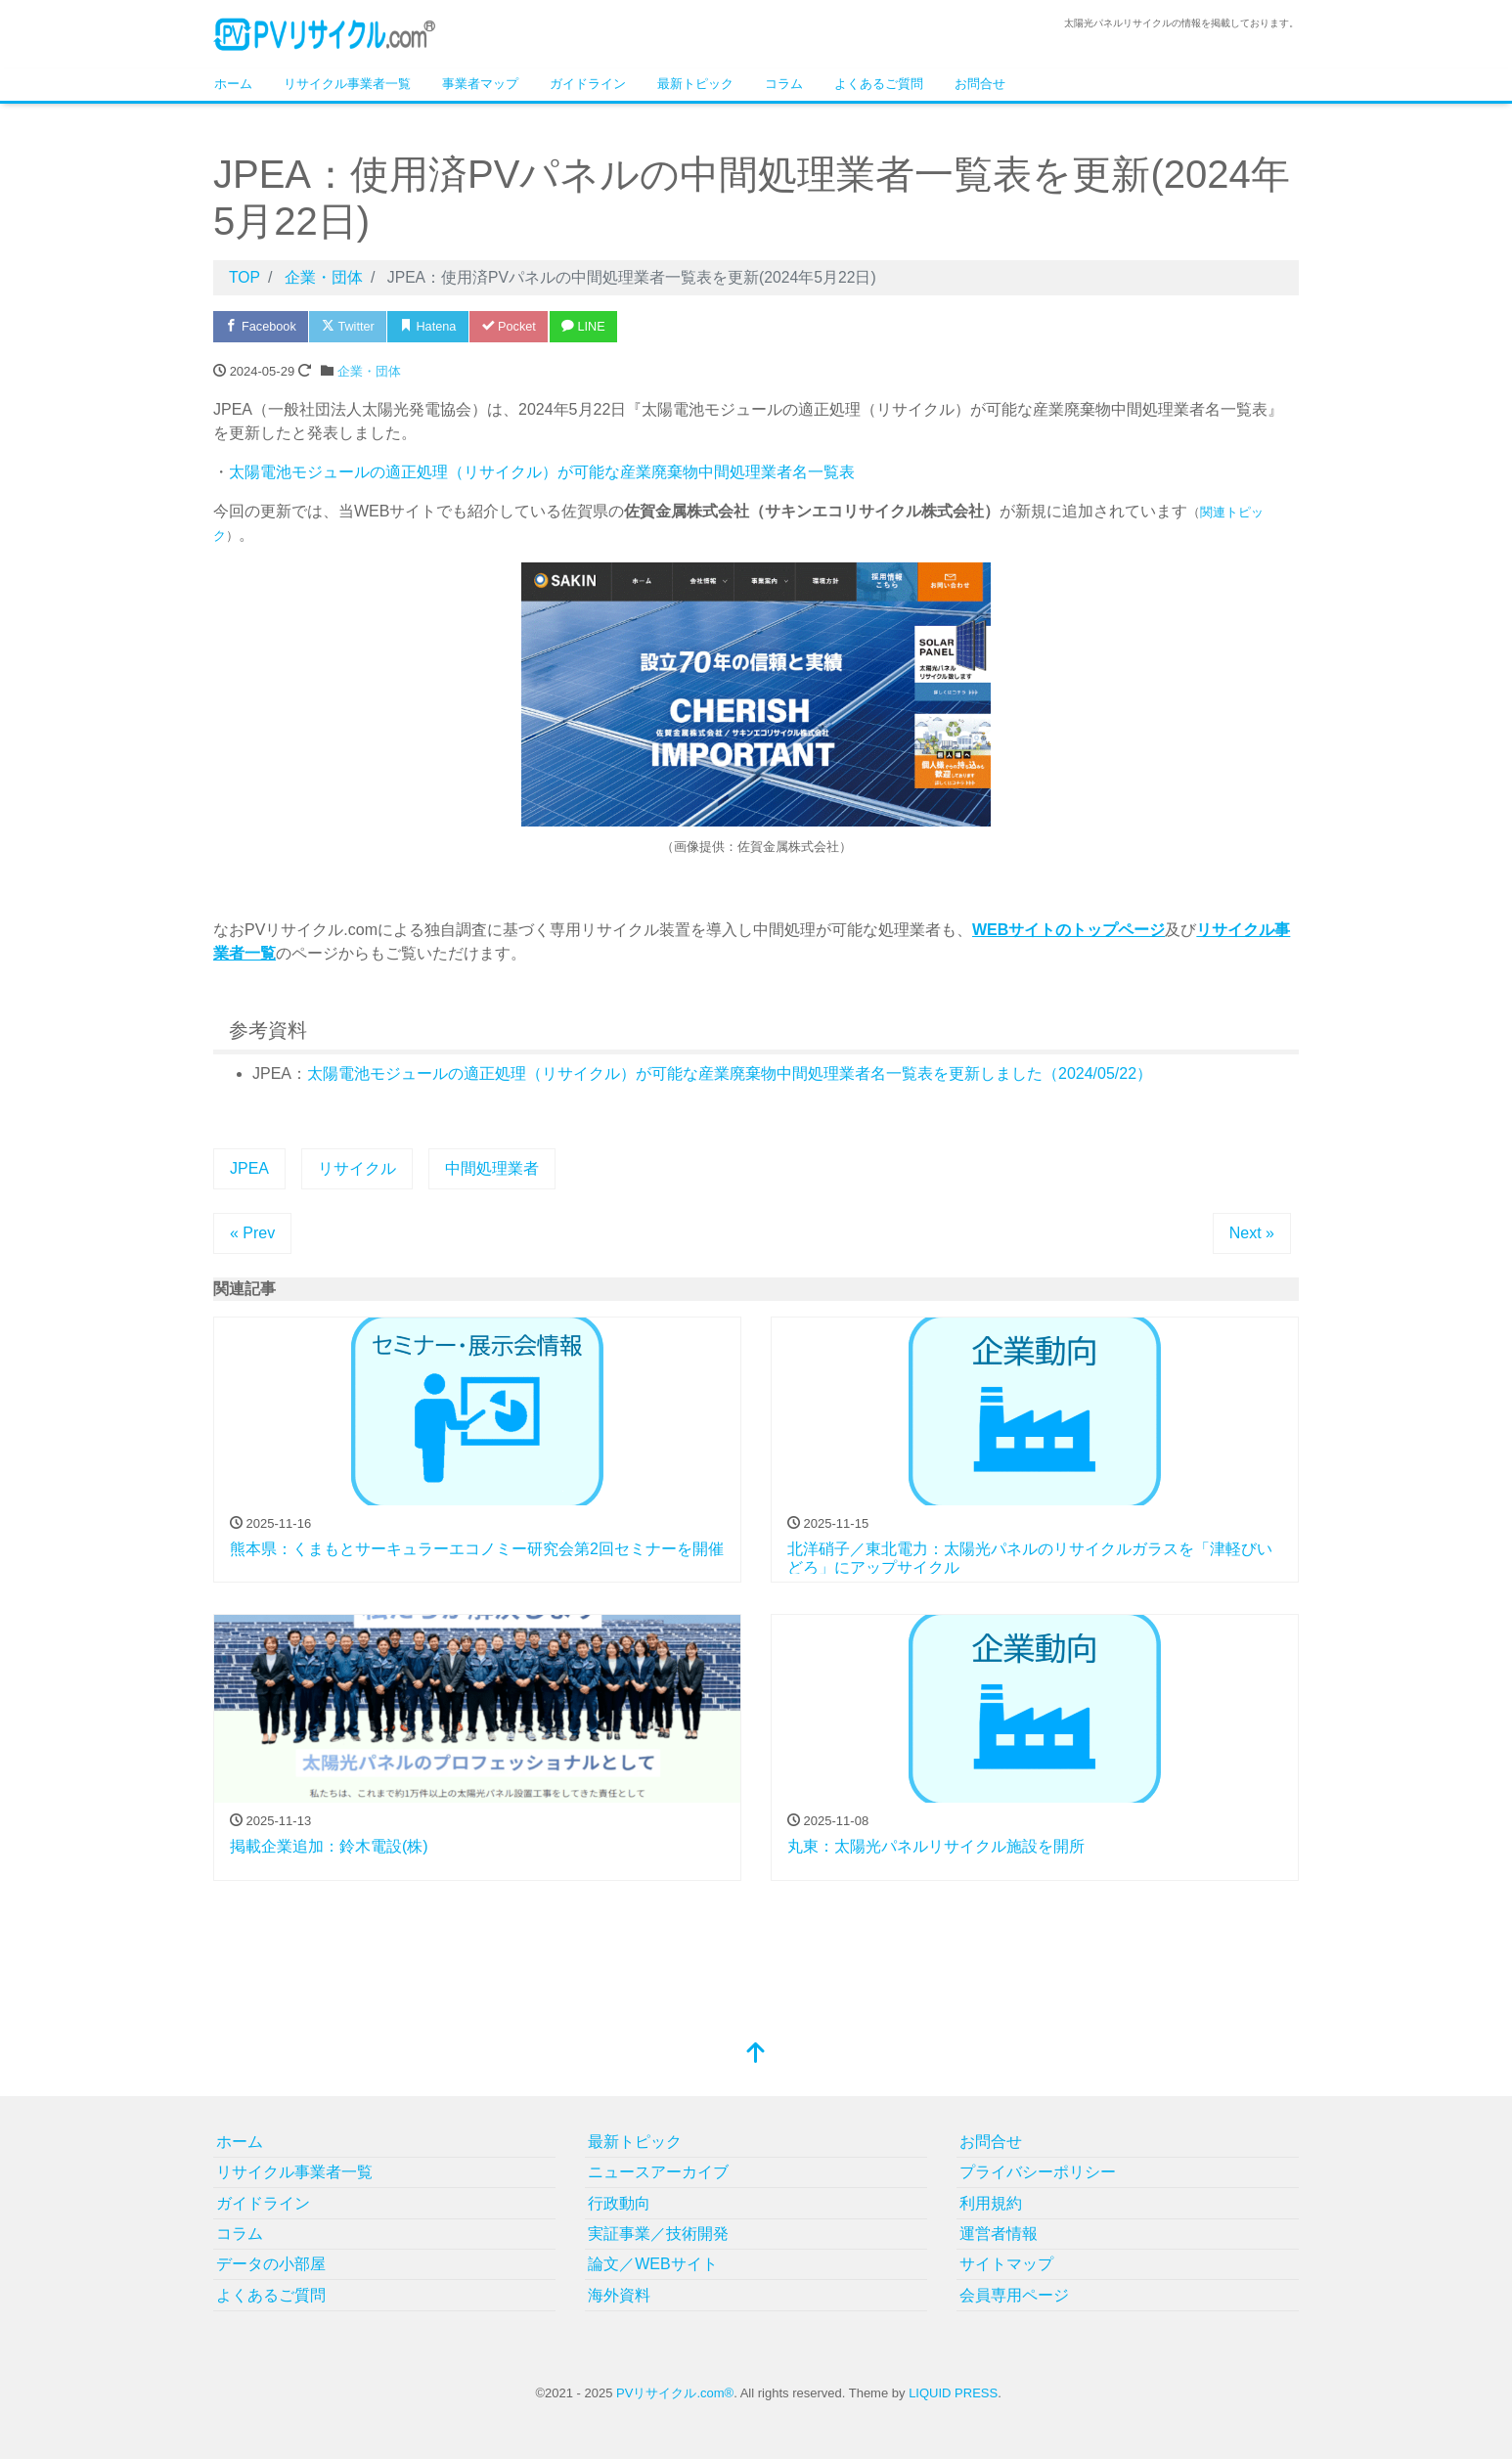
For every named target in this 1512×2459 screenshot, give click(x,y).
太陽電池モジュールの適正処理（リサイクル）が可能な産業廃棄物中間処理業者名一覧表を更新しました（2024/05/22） (729, 1073)
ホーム (233, 83)
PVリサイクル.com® (675, 2393)
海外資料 (619, 2295)
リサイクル (357, 1168)
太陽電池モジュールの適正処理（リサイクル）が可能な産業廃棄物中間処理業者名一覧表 (542, 472)
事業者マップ (480, 83)
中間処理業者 (492, 1168)
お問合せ (980, 83)
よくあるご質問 (878, 83)
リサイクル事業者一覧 (347, 83)
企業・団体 (369, 371)
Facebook (262, 326)
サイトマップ (1006, 2264)
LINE (593, 326)
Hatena (434, 326)
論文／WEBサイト (652, 2264)
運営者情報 (998, 2233)
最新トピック (695, 83)
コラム (784, 83)
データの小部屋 (271, 2264)
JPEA (249, 1168)
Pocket (516, 326)
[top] (756, 2054)
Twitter (351, 326)
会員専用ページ (1014, 2295)
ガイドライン (588, 83)
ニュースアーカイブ (658, 2172)
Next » (1251, 1233)
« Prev (252, 1233)
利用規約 (990, 2203)
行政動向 (619, 2203)
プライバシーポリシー (1037, 2172)
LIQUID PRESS (953, 2393)
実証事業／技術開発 (658, 2233)
